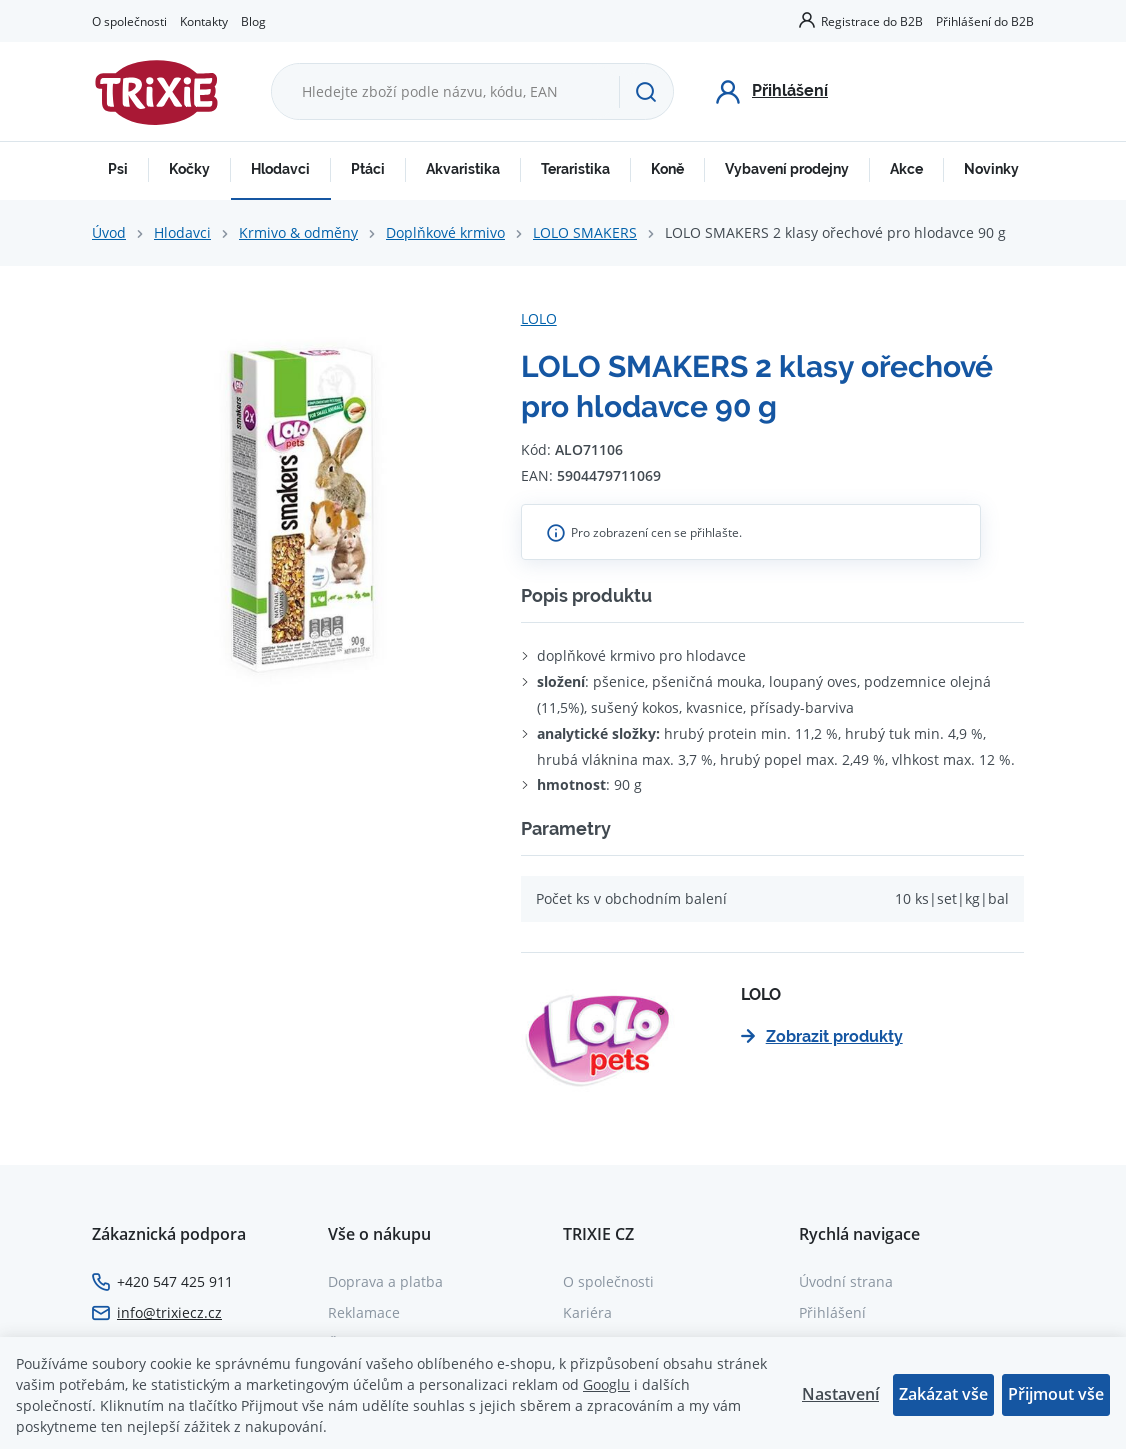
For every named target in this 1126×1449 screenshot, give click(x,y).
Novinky (991, 169)
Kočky (189, 169)
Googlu (606, 1384)
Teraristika (575, 169)
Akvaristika (463, 169)
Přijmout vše (1056, 1394)
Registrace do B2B (872, 21)
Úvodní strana (846, 1281)
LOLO (539, 318)
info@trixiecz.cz (169, 1312)
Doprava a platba (385, 1281)
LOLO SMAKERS (585, 232)
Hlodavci (280, 169)
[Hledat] (646, 92)
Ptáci (368, 169)
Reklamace (364, 1312)
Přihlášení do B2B (985, 21)
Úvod (109, 232)
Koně (667, 169)
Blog (253, 21)
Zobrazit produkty (822, 1036)
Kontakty (204, 21)
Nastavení (840, 1394)
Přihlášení (832, 1312)
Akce (906, 169)
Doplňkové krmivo (445, 232)
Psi (118, 169)
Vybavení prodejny (787, 169)
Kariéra (587, 1312)
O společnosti (129, 21)
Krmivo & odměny (298, 232)
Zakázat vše (943, 1394)
